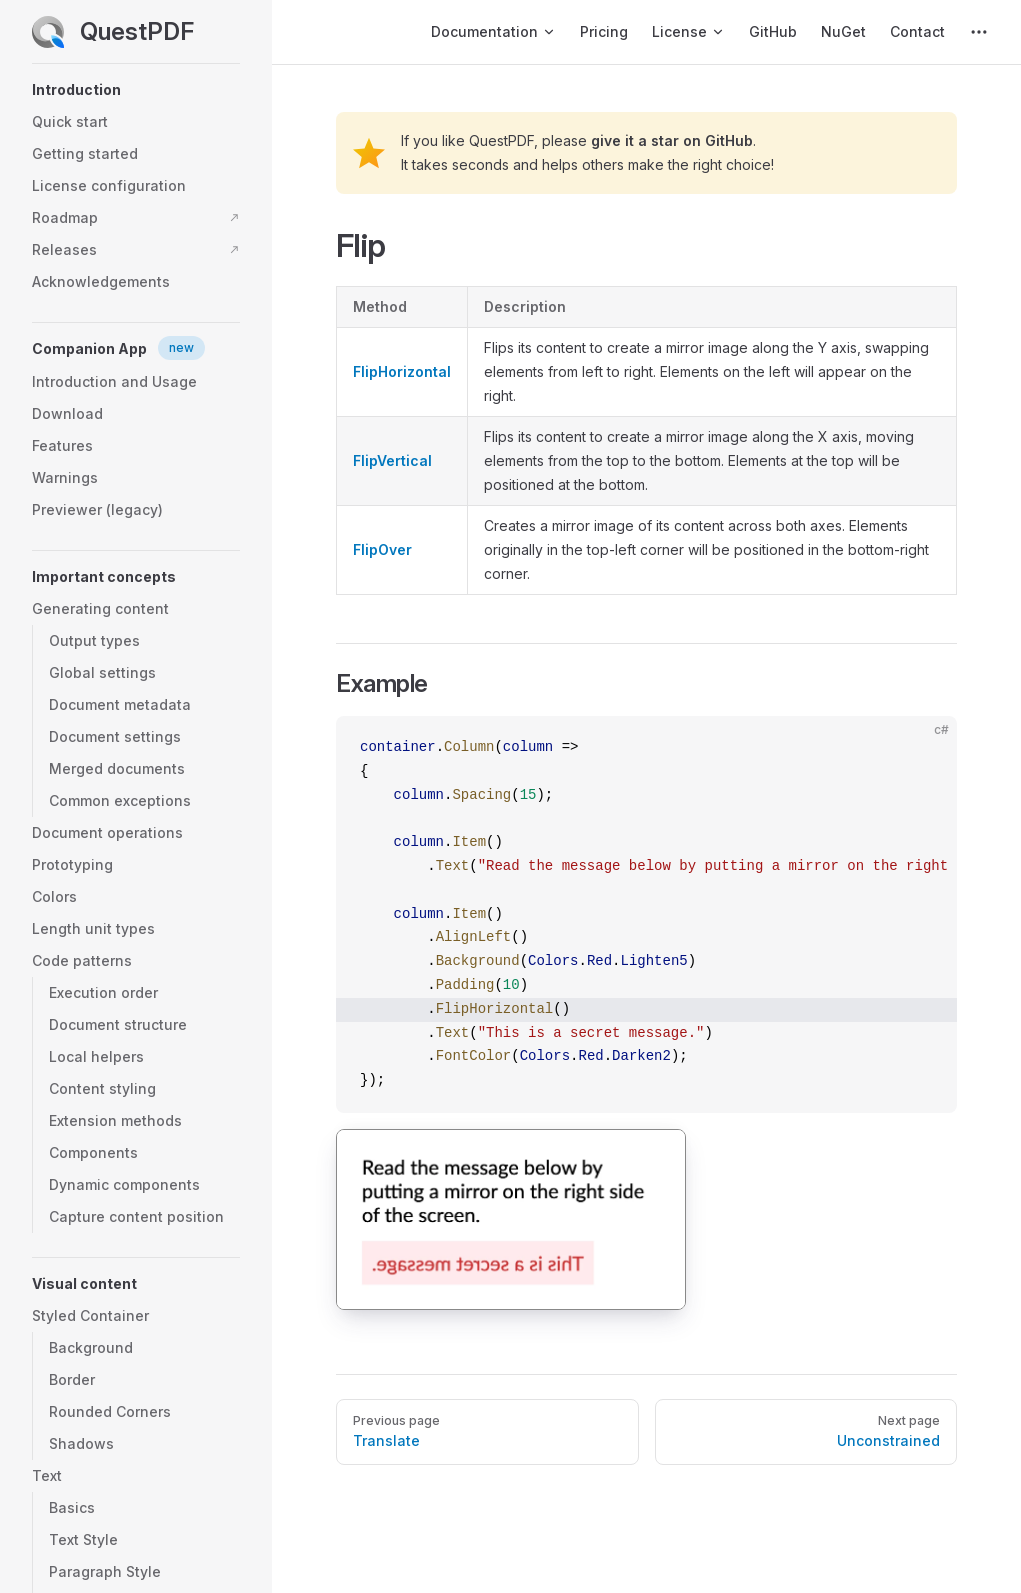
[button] (136, 90)
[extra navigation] (979, 32)
